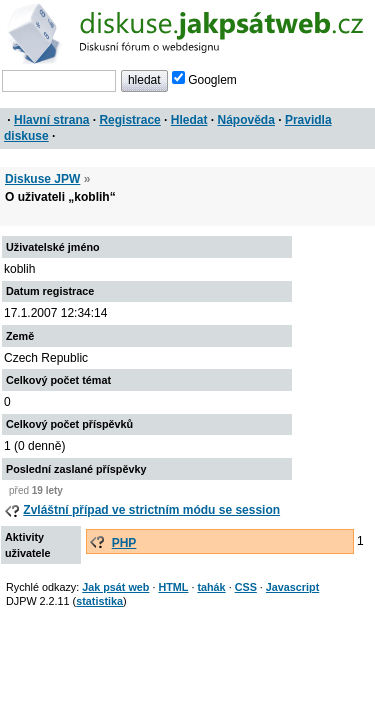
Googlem (204, 80)
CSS (246, 587)
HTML (173, 587)
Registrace (129, 120)
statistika (99, 601)
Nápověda (246, 120)
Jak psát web (115, 587)
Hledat (189, 120)
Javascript (292, 587)
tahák (211, 587)
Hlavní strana (51, 120)
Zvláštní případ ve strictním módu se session (151, 510)
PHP (124, 543)
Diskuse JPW (42, 179)
